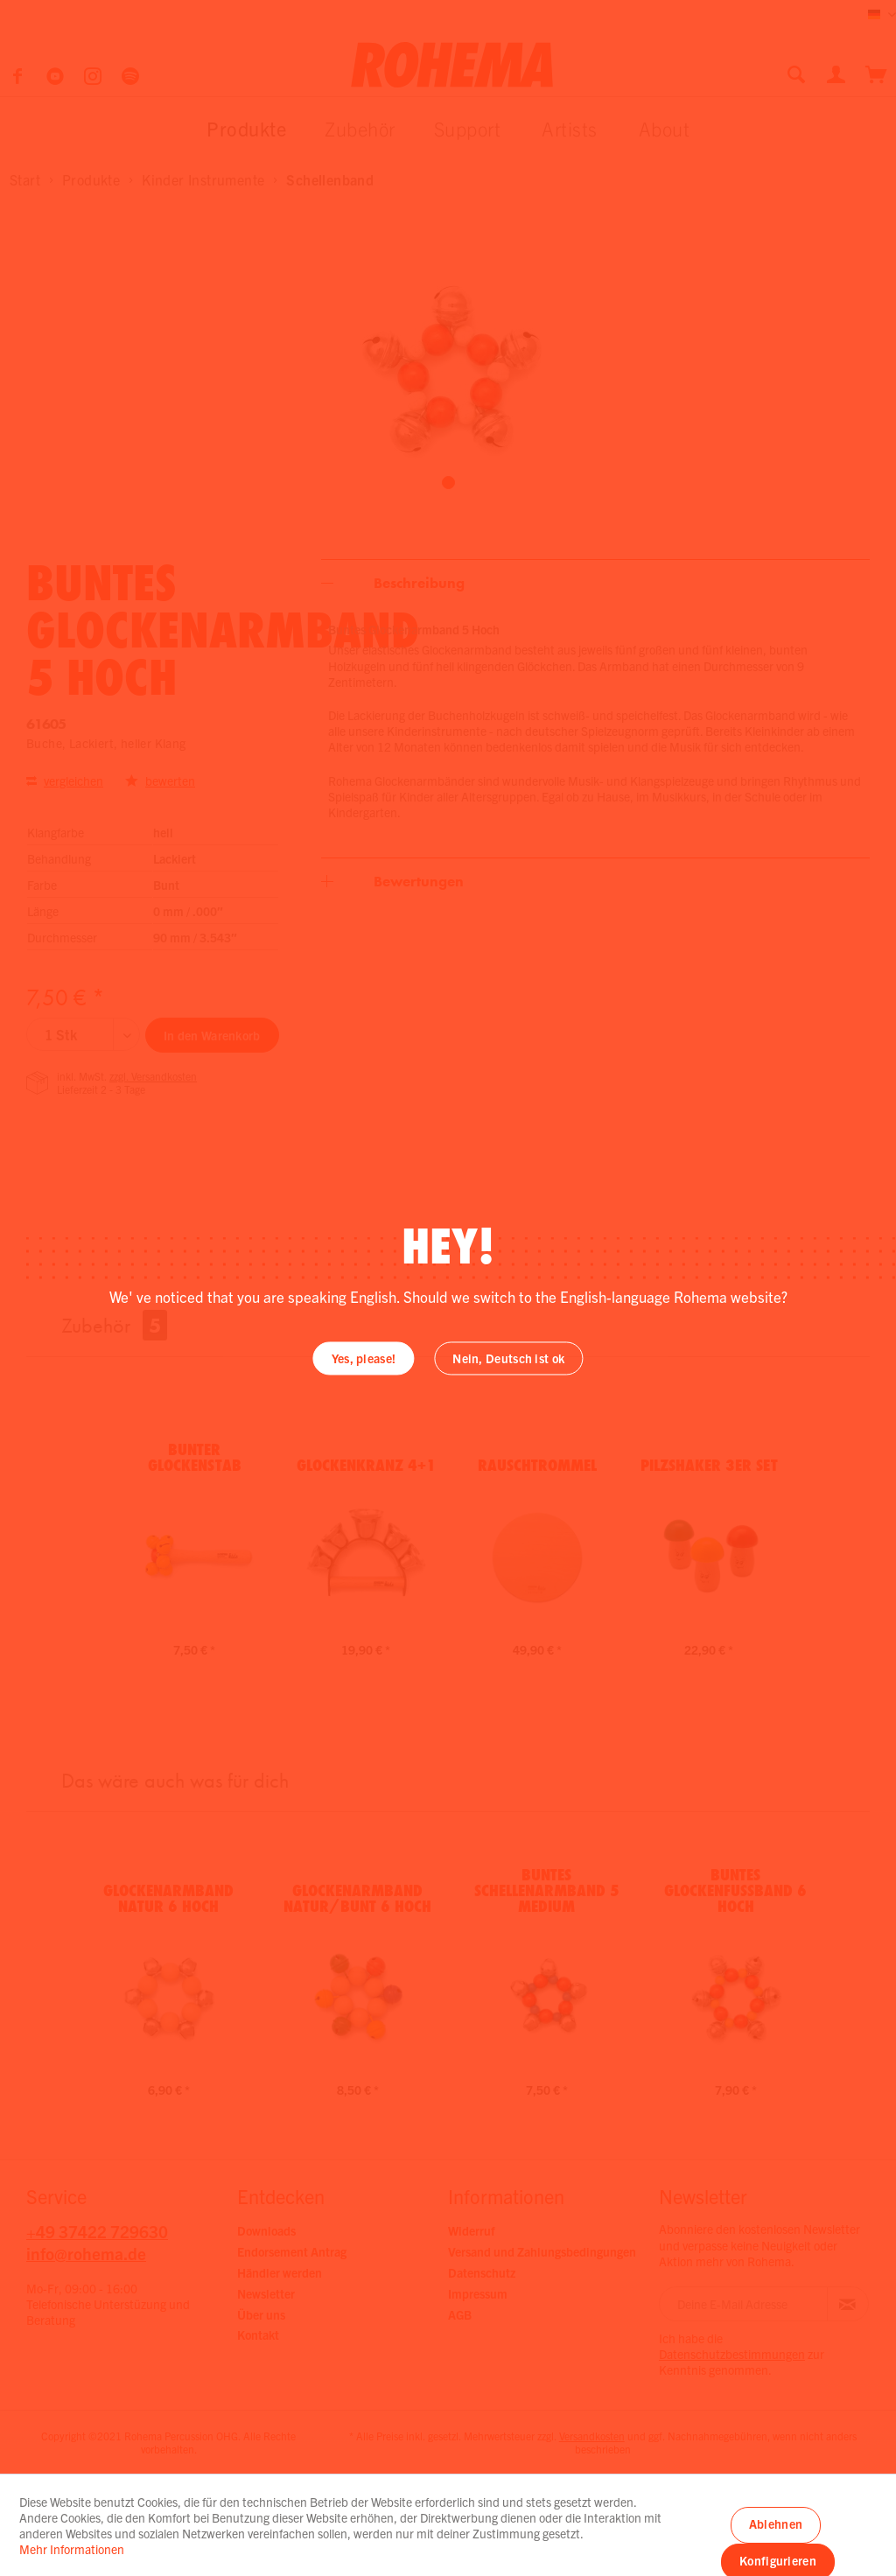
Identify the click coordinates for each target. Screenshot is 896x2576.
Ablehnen (775, 2523)
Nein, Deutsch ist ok (508, 1359)
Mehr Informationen (71, 2549)
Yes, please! (364, 1359)
